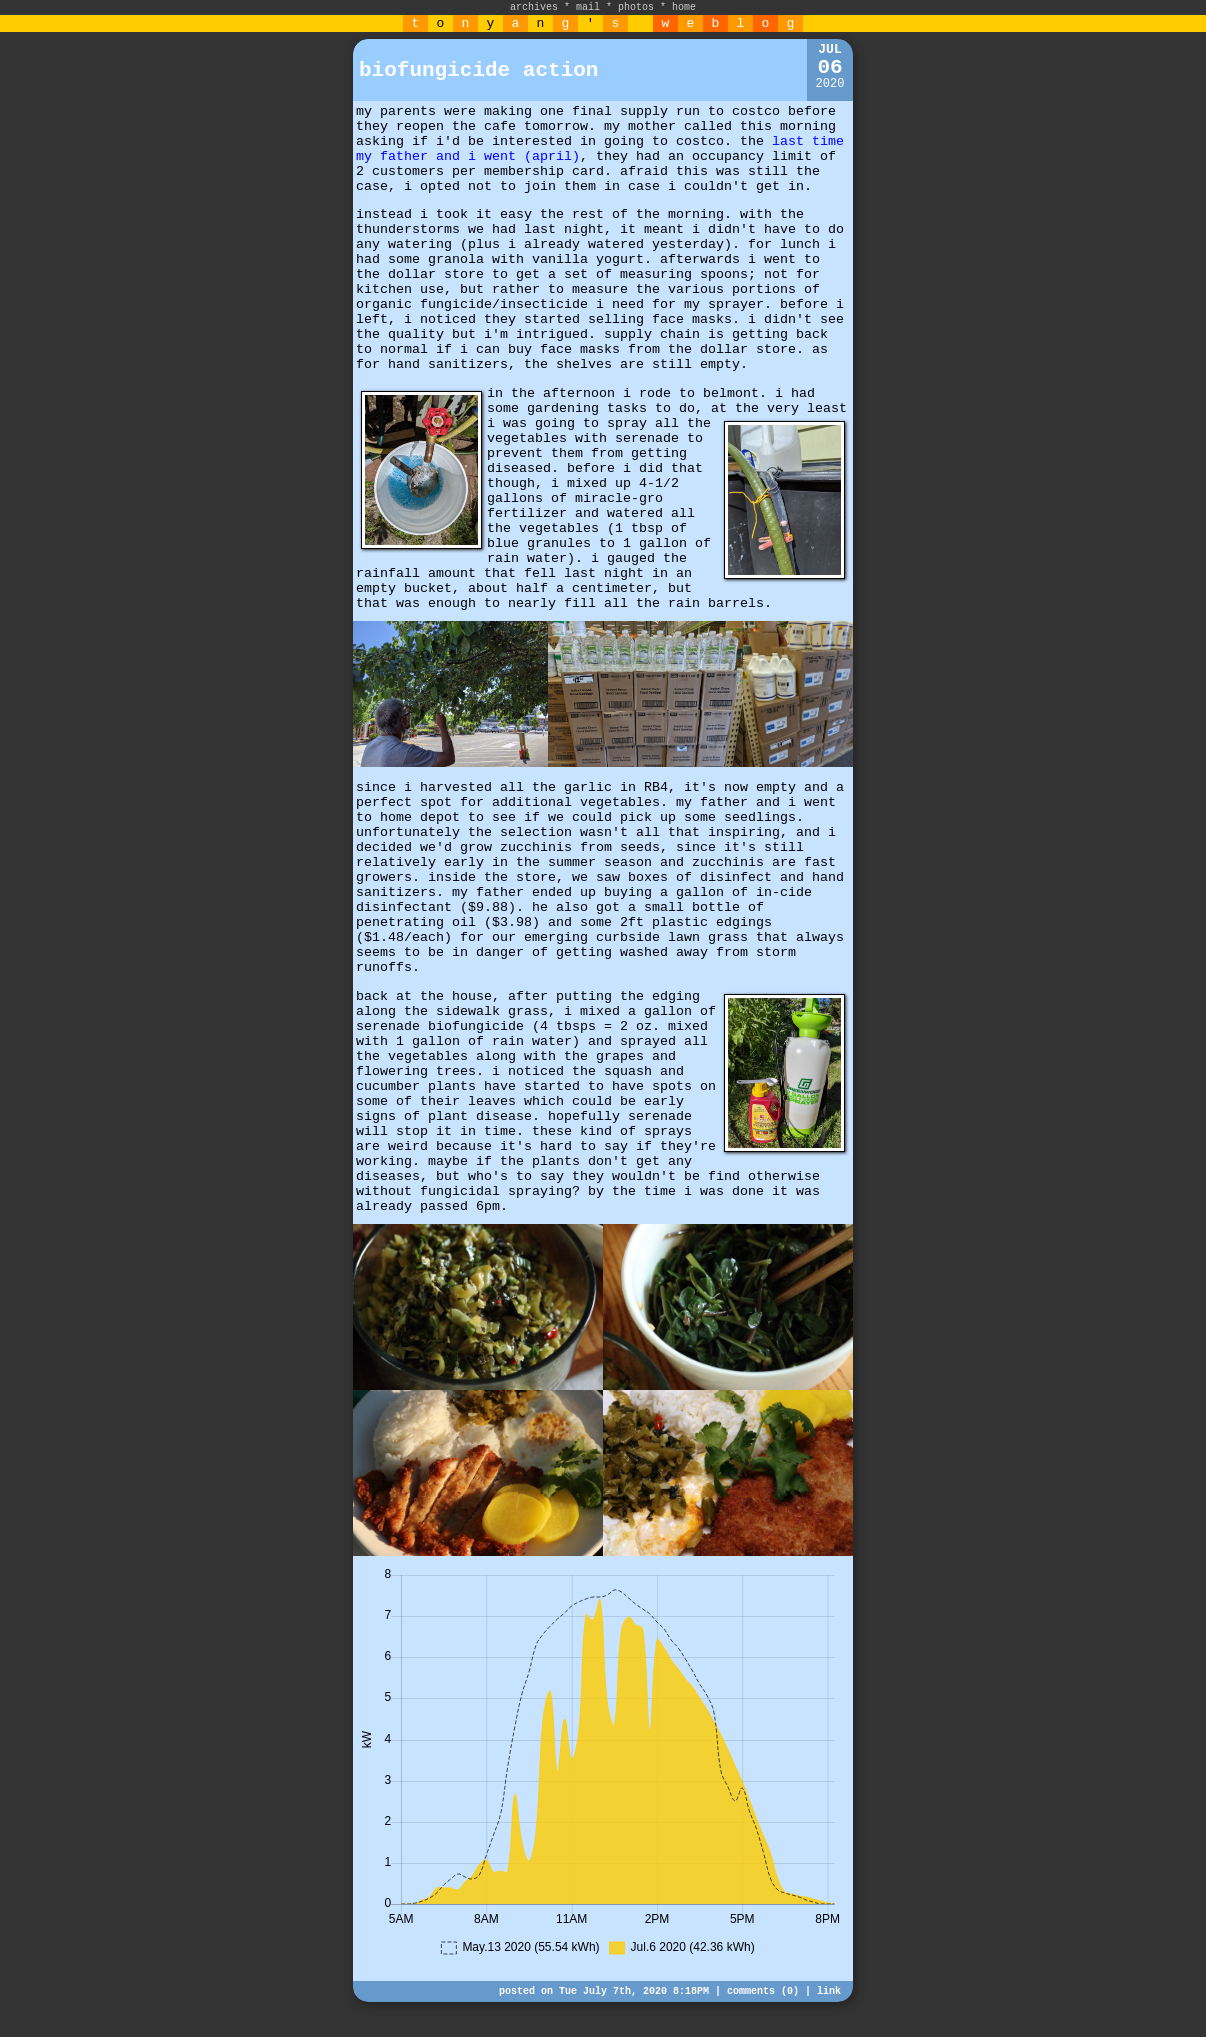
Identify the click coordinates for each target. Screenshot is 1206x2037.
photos (636, 7)
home (684, 7)
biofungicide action (478, 70)
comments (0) (763, 1991)
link (829, 1991)
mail (588, 7)
